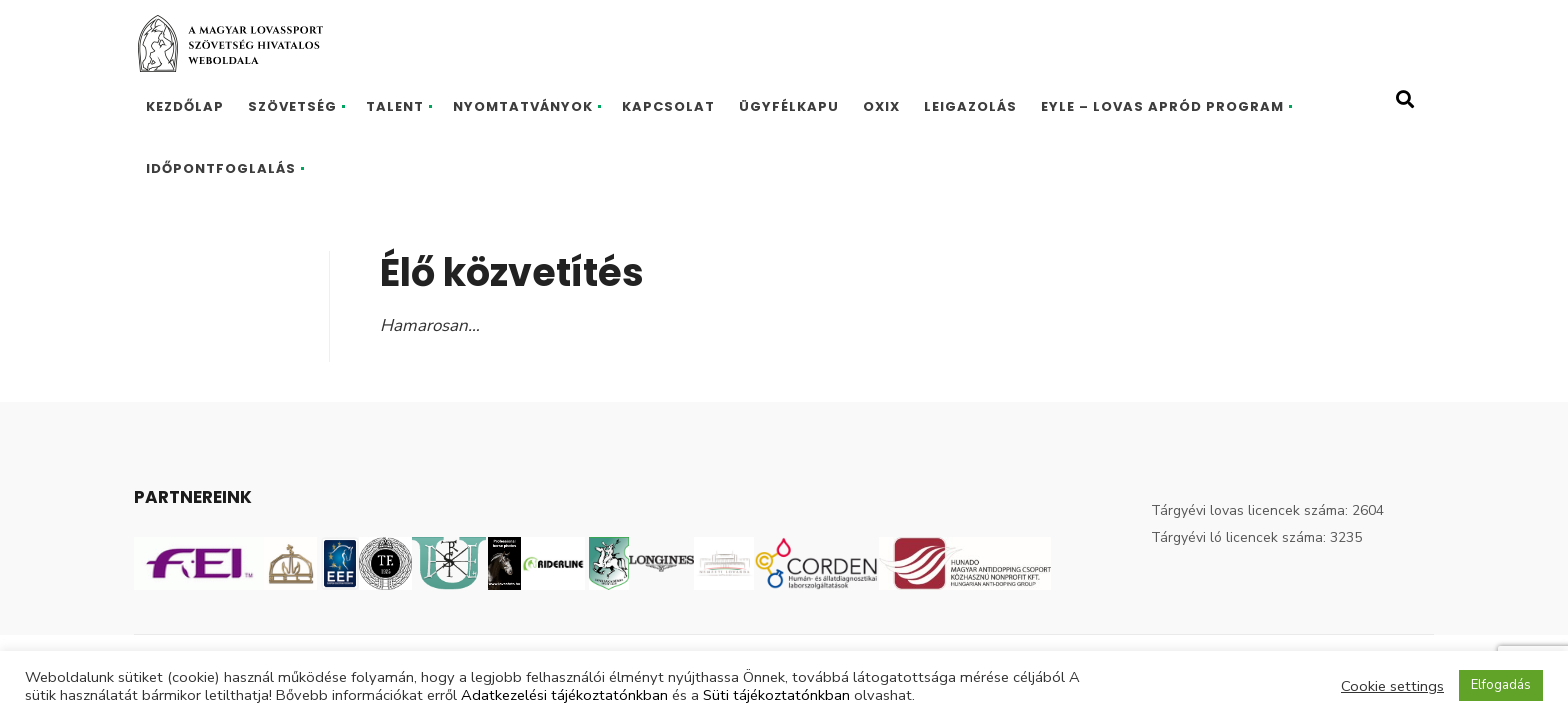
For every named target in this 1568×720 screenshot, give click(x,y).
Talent (395, 106)
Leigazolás (970, 106)
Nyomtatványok (523, 106)
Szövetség (292, 106)
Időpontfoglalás (221, 168)
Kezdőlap (185, 106)
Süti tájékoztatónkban (776, 695)
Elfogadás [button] (1501, 685)
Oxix (881, 106)
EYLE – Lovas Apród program (1162, 106)
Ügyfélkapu (789, 106)
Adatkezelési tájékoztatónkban (564, 695)
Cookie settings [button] (1392, 686)
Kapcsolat (668, 106)
